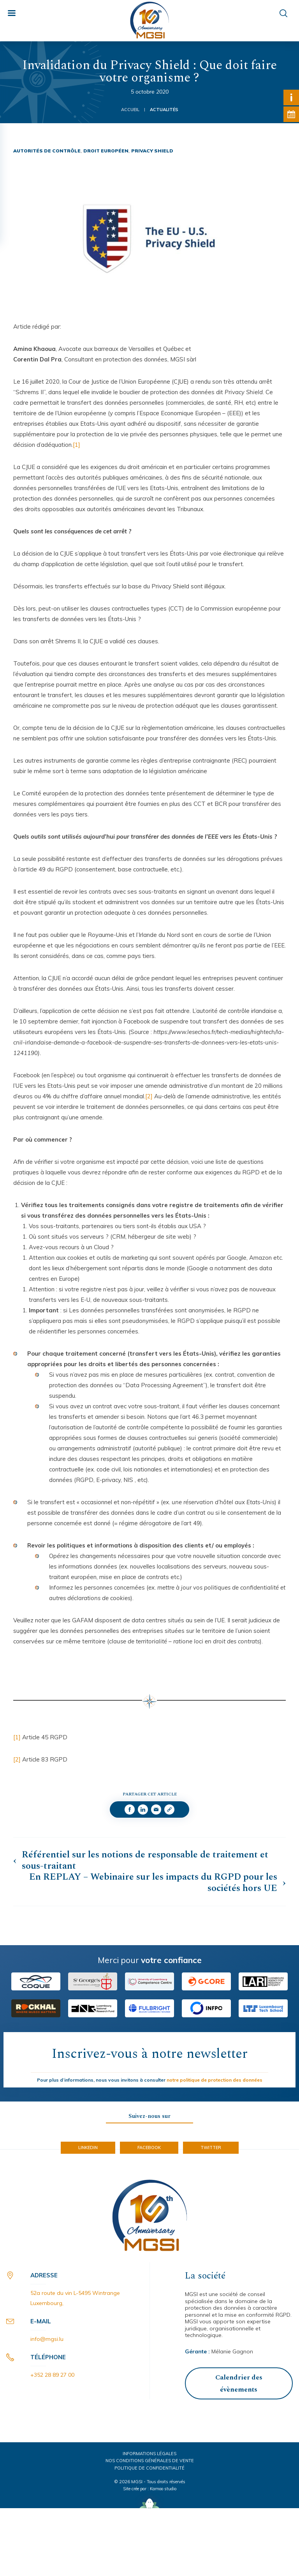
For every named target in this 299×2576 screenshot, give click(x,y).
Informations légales (149, 2453)
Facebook (149, 2147)
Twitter (211, 2147)
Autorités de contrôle (47, 151)
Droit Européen (105, 151)
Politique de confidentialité (149, 2468)
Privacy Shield (152, 151)
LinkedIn (88, 2147)
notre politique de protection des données (214, 2080)
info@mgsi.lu (46, 2338)
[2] (149, 1096)
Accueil (130, 110)
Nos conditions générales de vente (150, 2460)
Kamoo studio (163, 2488)
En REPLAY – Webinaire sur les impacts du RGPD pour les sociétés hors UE (153, 1882)
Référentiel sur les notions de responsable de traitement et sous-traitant (145, 1860)
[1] (76, 444)
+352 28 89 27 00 (52, 2374)
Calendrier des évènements (238, 2383)
